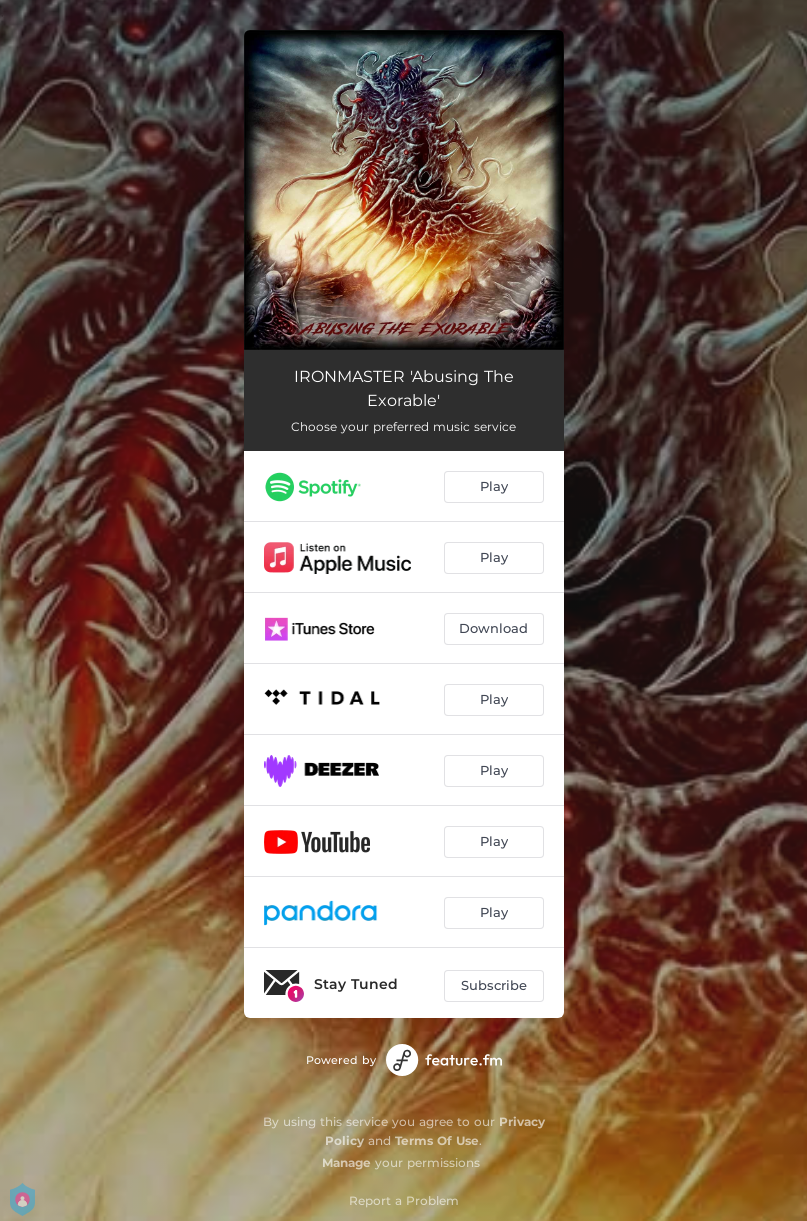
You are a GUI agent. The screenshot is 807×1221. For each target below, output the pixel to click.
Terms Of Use (437, 1140)
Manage (346, 1162)
